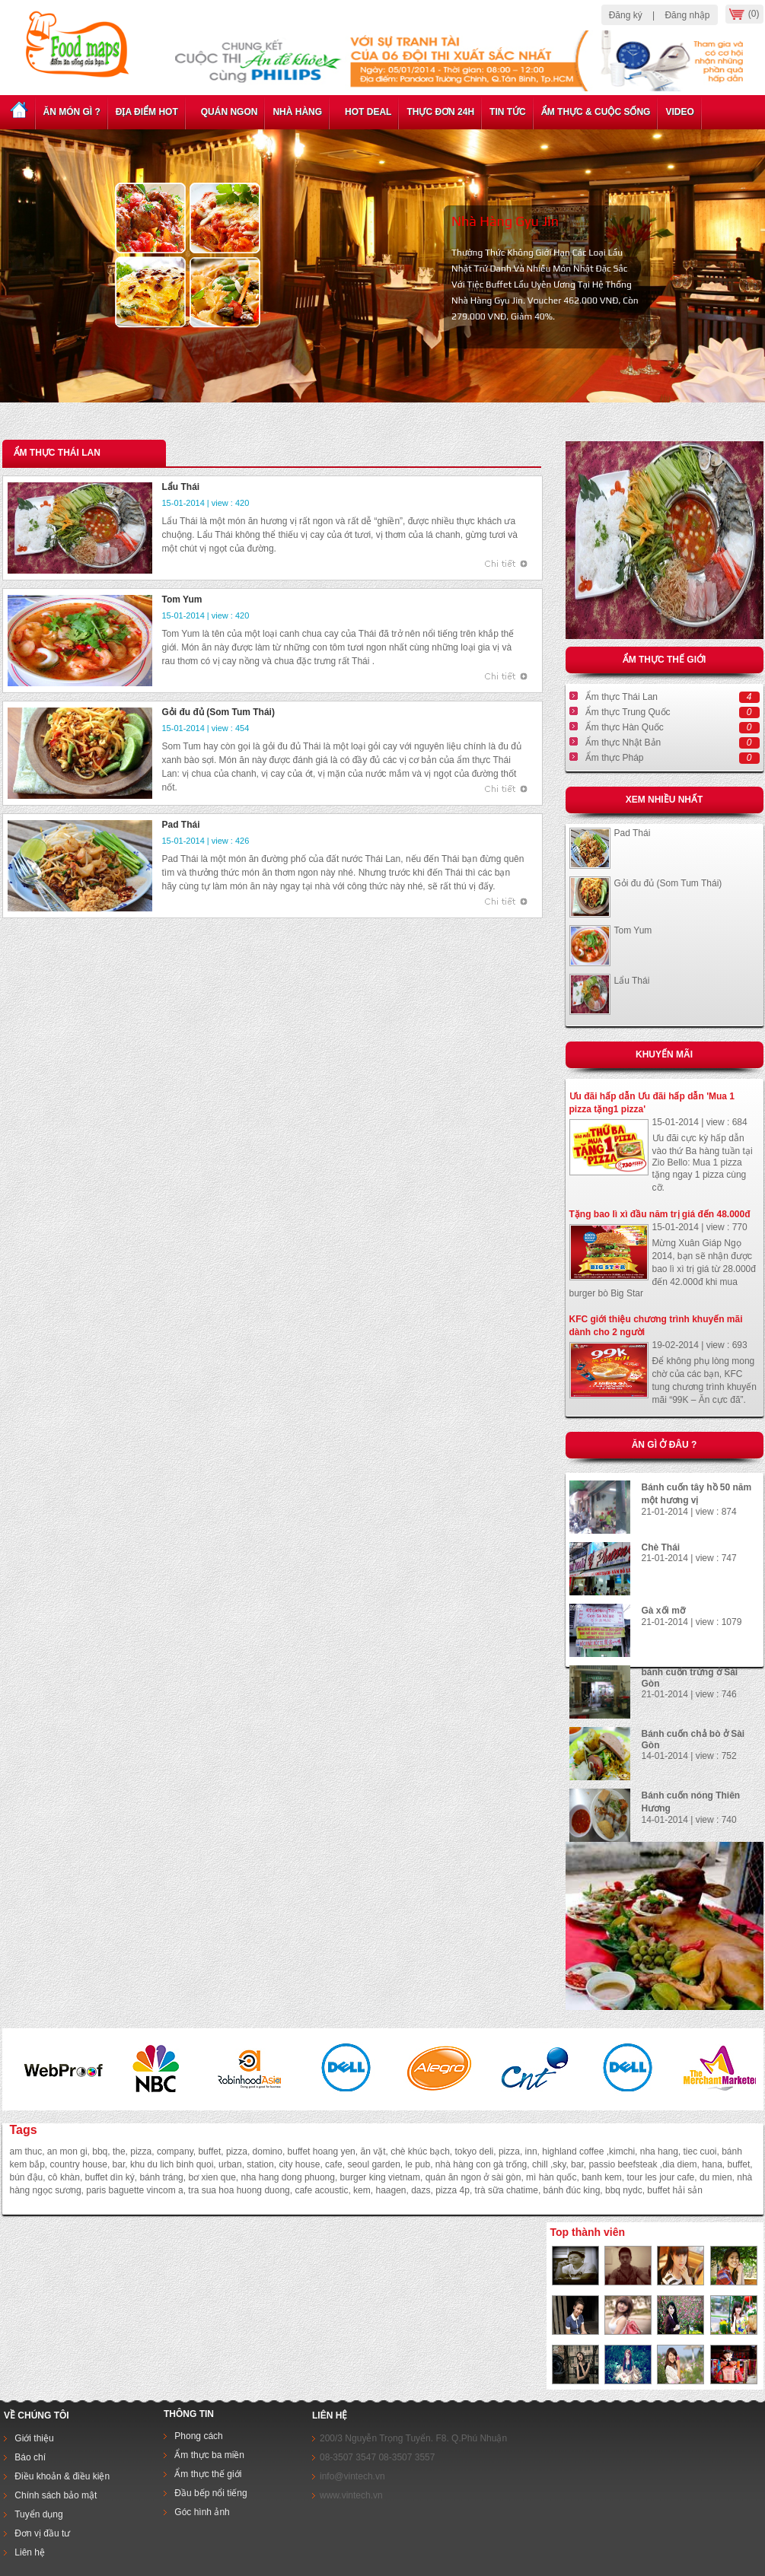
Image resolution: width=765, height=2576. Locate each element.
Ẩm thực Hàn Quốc (624, 727)
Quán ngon (225, 112)
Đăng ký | (632, 15)
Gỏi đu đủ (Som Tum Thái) (668, 883)
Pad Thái (632, 833)
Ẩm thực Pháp (614, 757)
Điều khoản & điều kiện (62, 2476)
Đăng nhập (687, 15)
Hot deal (364, 112)
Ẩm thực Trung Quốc (628, 712)
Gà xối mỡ (663, 1610)
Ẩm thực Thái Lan (621, 697)
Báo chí (30, 2457)
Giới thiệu (33, 2438)
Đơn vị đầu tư (42, 2533)
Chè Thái (661, 1547)
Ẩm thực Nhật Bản (623, 742)
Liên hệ (28, 2552)
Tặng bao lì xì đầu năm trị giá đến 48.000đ (660, 1214)
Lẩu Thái (632, 980)
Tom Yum (633, 930)
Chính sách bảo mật (55, 2495)
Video (679, 112)
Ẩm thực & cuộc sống (596, 112)
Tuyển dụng (38, 2514)
